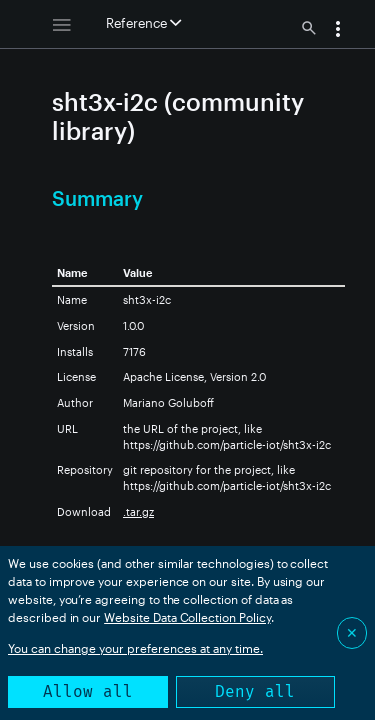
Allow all (88, 691)
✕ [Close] (352, 632)
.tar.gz (138, 511)
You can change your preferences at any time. (135, 648)
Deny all (255, 691)
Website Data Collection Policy (187, 617)
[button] (338, 31)
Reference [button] (143, 23)
